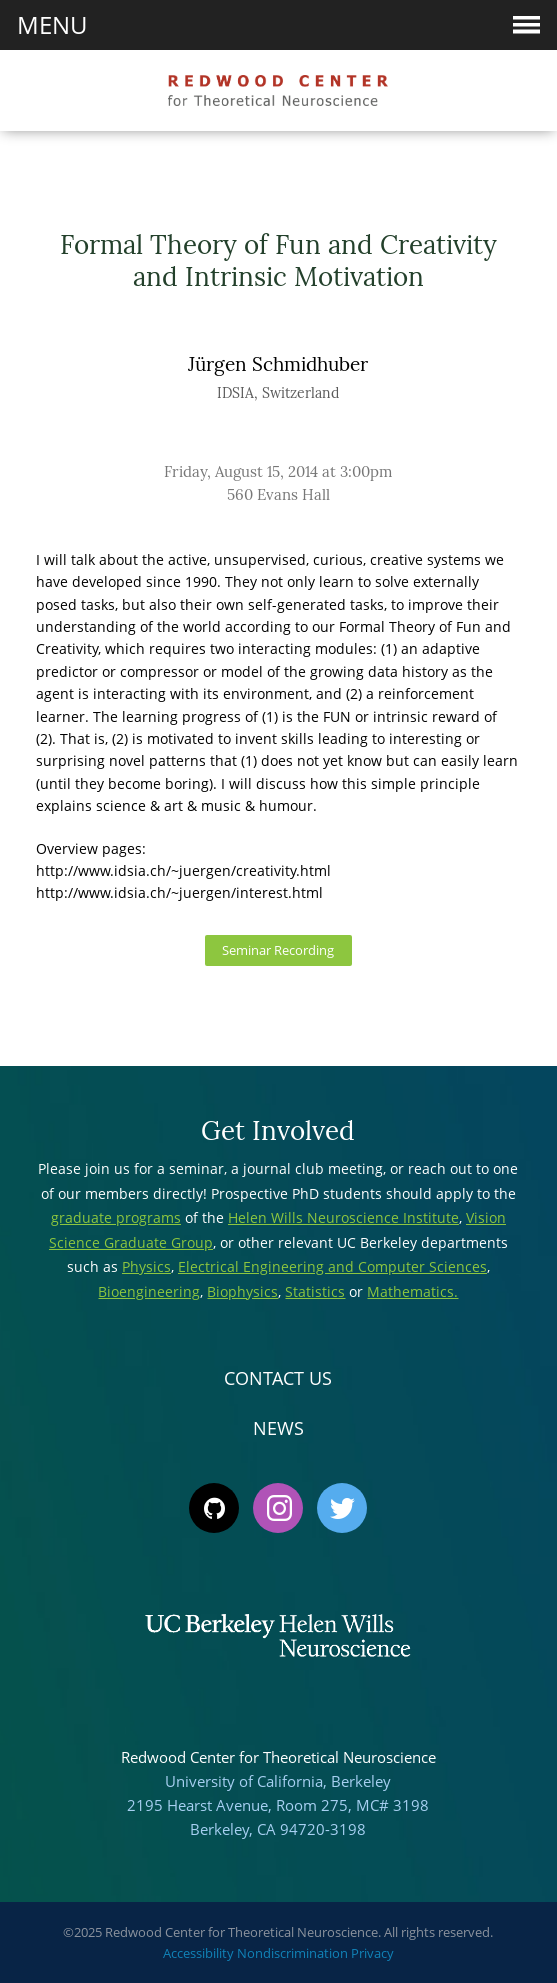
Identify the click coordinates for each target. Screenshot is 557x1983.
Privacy (372, 1953)
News (278, 1428)
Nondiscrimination (292, 1953)
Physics (146, 1266)
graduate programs (116, 1217)
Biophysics (242, 1291)
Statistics (315, 1291)
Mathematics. (412, 1291)
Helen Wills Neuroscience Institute (343, 1217)
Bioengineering (149, 1291)
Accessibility (198, 1953)
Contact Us (278, 1378)
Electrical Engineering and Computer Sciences (332, 1266)
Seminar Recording (278, 950)
